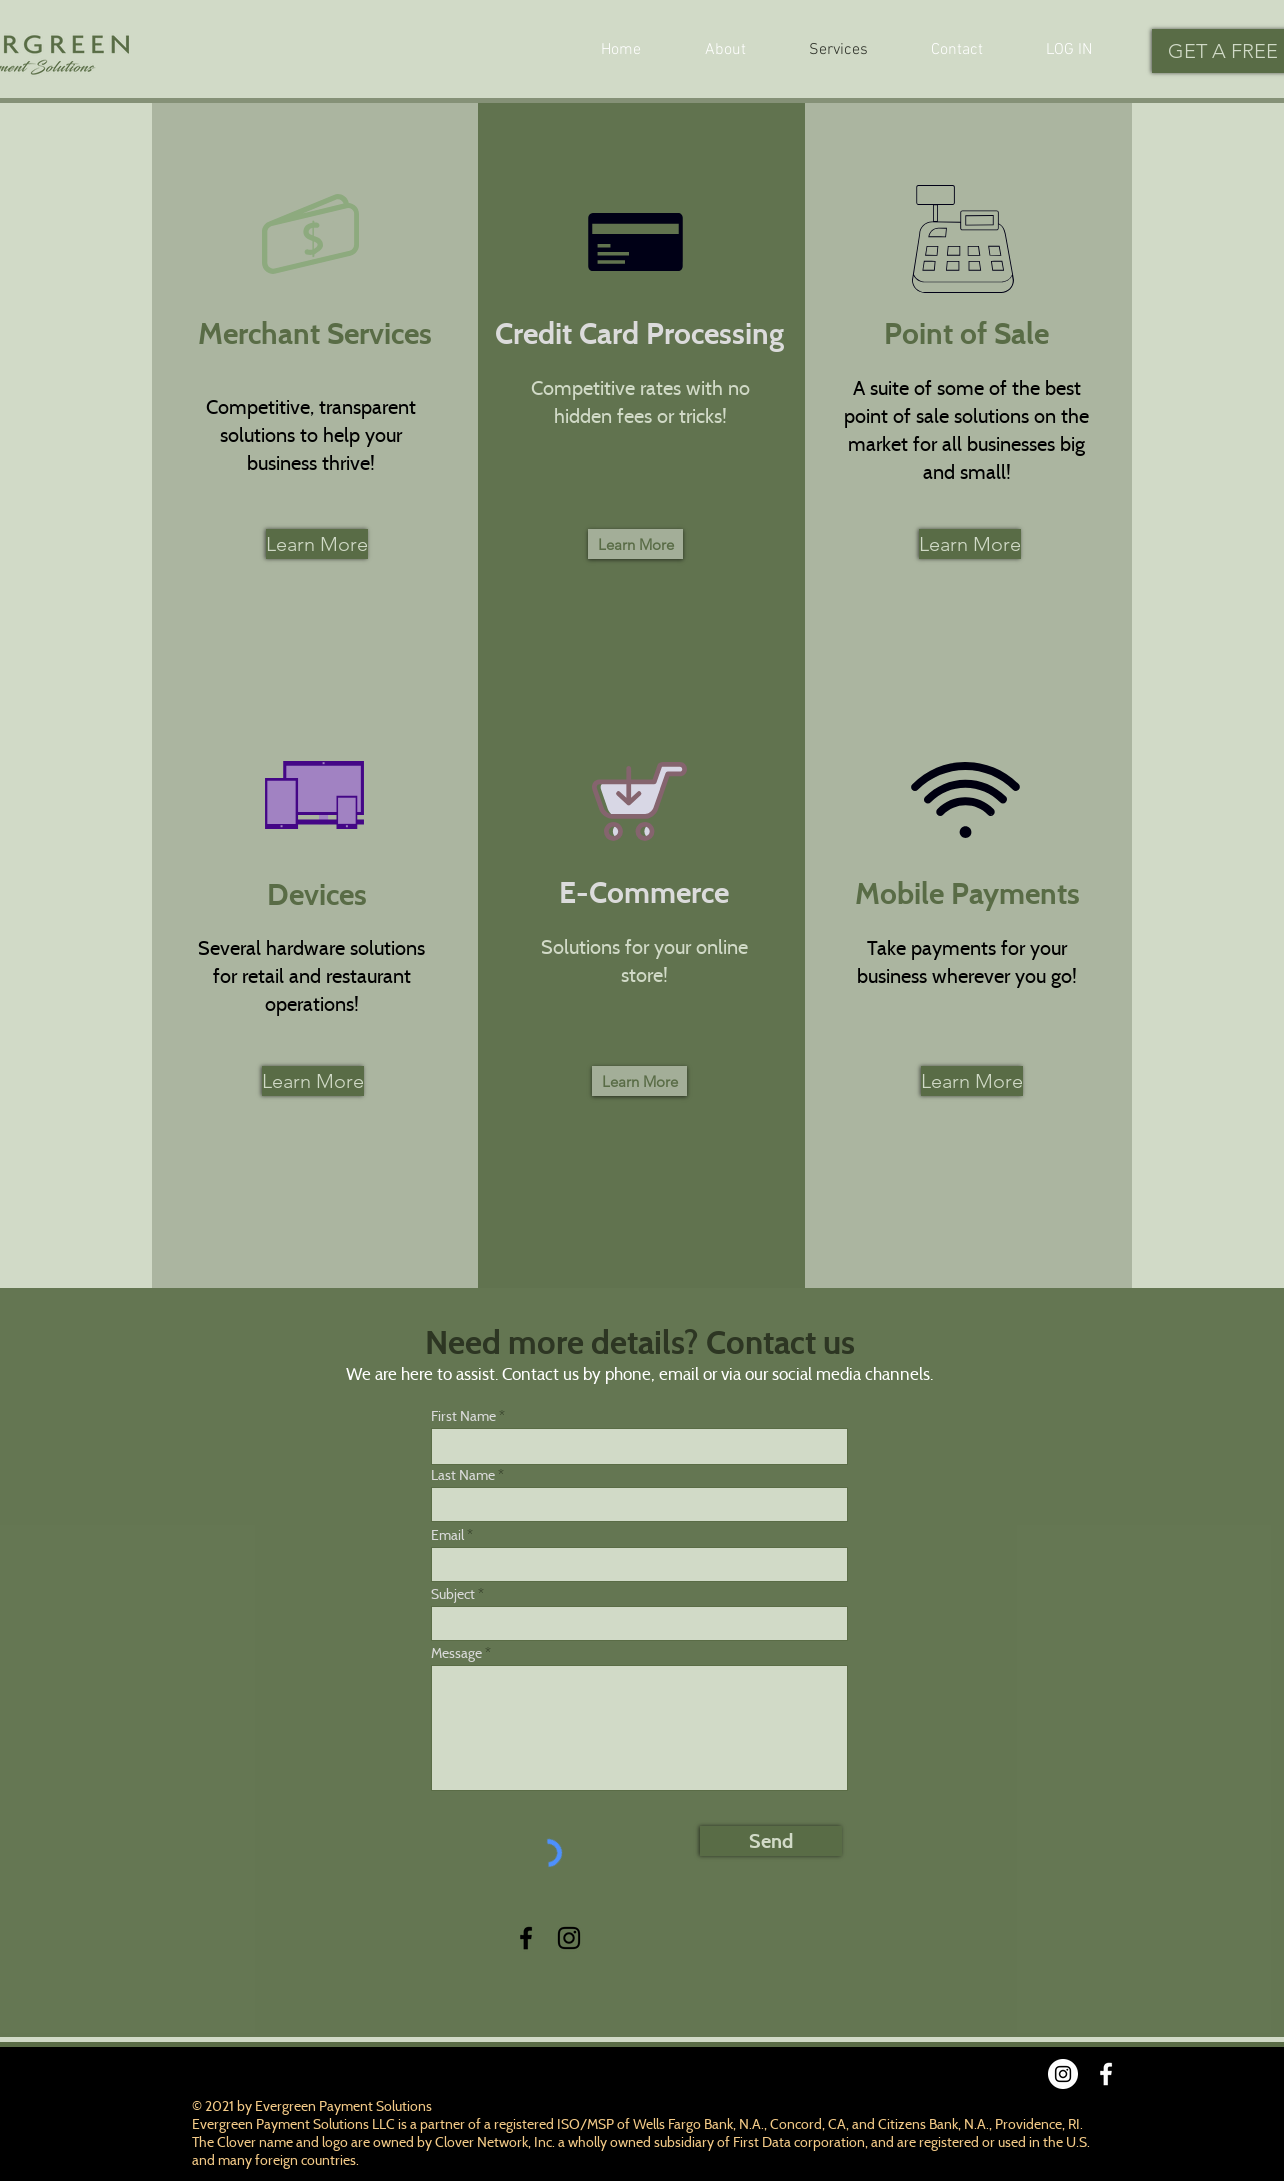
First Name (463, 1416)
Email (447, 1535)
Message (456, 1653)
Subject (453, 1594)
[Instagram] (569, 1938)
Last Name (463, 1475)
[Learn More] (317, 544)
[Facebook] (526, 1938)
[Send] (771, 1841)
